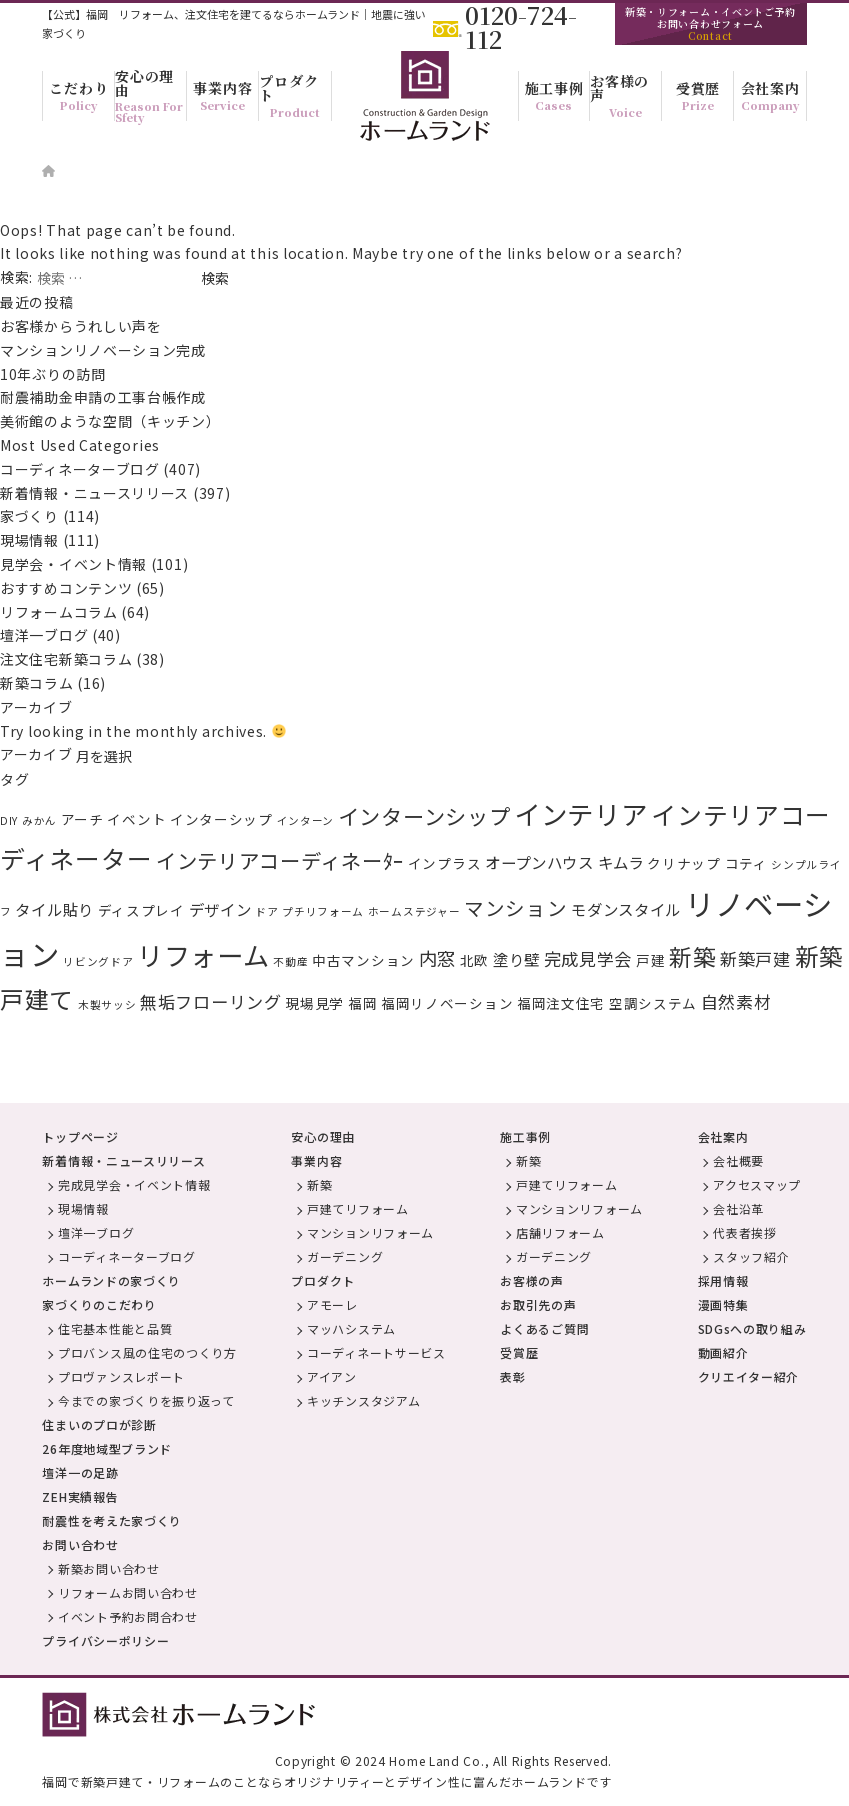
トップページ (80, 1136)
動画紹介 (723, 1352)
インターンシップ (424, 816)
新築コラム (37, 683)
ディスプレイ (141, 910)
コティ (746, 863)
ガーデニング (345, 1256)
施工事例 (525, 1136)
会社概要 (738, 1160)
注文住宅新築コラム (66, 659)
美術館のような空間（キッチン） (110, 421)
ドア (266, 911)
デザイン (220, 909)
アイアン (332, 1376)
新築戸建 (755, 958)
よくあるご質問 (544, 1328)
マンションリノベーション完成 (103, 350)
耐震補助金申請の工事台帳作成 (103, 397)
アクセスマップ (757, 1184)
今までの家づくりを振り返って (146, 1400)
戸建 (650, 960)
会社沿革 (738, 1208)
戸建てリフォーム (358, 1208)
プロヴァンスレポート (121, 1376)
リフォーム (203, 955)
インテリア (581, 813)
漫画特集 (723, 1304)
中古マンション (363, 960)
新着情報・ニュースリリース (94, 493)
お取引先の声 (538, 1304)
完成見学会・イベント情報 (134, 1184)
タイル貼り (54, 909)
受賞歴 (519, 1352)
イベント (136, 819)
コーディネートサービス (376, 1352)
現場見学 (314, 1003)
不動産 (290, 961)
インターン (306, 820)
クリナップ (684, 863)
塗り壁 (516, 959)
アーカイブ (36, 754)
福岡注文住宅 (561, 1003)
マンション (516, 907)
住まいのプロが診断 (99, 1424)
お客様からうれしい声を (88, 326)
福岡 (362, 1003)
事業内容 (316, 1160)
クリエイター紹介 (749, 1376)
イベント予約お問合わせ (128, 1616)
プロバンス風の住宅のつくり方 (147, 1352)
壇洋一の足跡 (80, 1472)
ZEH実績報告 (80, 1496)
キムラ (621, 862)
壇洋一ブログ (44, 635)
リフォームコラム (59, 612)
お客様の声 (532, 1280)
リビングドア (98, 961)
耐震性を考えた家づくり (112, 1520)
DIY (9, 820)
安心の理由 (323, 1136)
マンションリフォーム (370, 1232)
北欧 (474, 960)
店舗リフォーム (560, 1232)
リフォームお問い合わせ (128, 1592)
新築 (692, 956)
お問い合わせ (80, 1544)
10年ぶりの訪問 (53, 374)
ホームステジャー (414, 911)
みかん (39, 820)
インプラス (445, 863)
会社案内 (723, 1136)
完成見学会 (588, 958)
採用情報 (723, 1280)
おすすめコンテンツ (66, 588)
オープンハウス (539, 862)
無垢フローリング (211, 1001)
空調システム (653, 1003)
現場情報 (29, 540)
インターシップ (221, 819)
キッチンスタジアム (363, 1400)
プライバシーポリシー (105, 1640)
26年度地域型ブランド (107, 1448)
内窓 (437, 958)
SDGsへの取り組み (752, 1328)
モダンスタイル (626, 909)
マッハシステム (351, 1328)
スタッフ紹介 (751, 1256)
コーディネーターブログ (80, 469)
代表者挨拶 (745, 1232)
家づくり (29, 516)
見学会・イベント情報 (73, 564)
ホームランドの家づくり (111, 1280)
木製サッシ (107, 1004)
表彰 (512, 1376)
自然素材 (736, 1001)
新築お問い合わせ (109, 1568)
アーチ (82, 819)
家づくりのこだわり (99, 1304)
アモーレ (332, 1304)
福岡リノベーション (447, 1003)
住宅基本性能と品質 (115, 1328)
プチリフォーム (323, 911)
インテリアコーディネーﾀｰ (280, 860)
